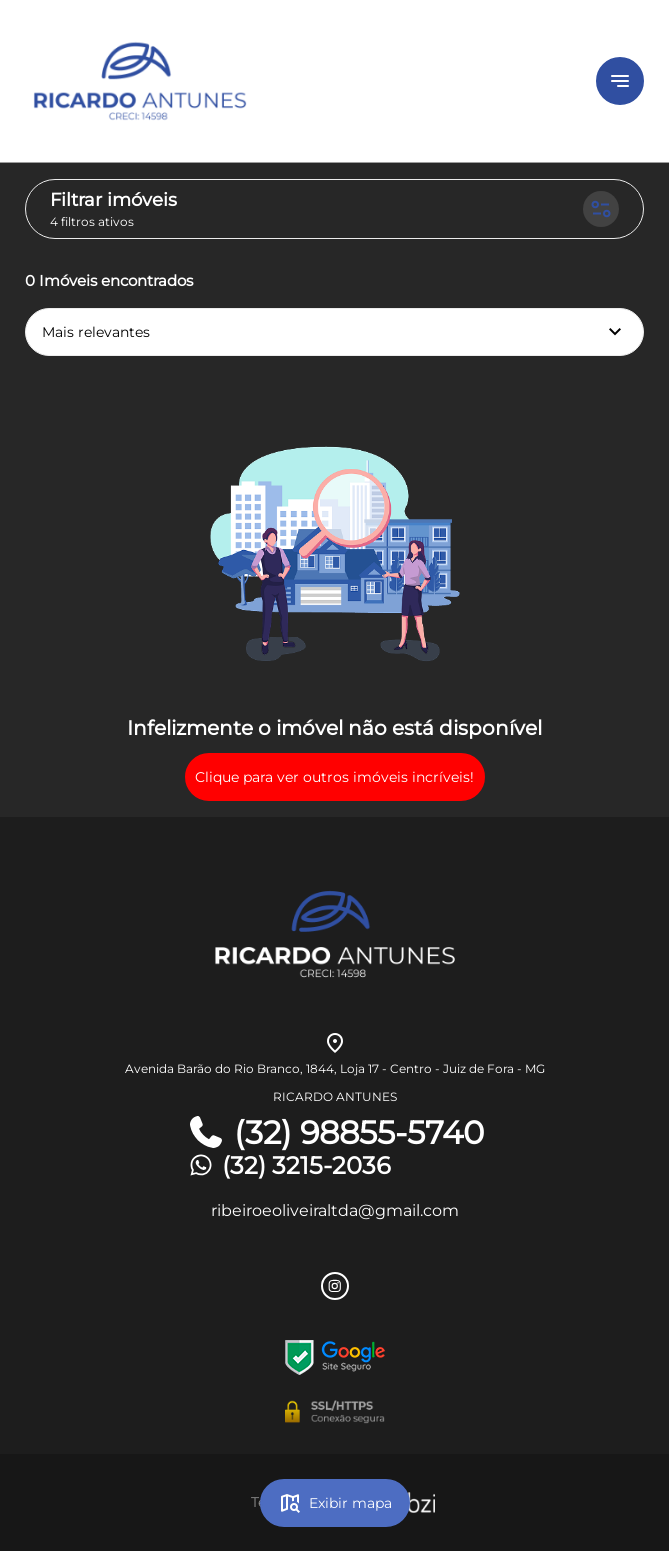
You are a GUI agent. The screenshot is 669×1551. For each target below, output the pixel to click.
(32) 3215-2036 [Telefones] (288, 1165)
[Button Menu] (620, 81)
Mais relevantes (334, 332)
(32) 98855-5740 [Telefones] (335, 1133)
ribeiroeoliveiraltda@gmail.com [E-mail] (335, 1210)
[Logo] (257, 81)
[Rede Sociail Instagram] (335, 1286)
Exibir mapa (335, 1503)
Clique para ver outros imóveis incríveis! (334, 777)
